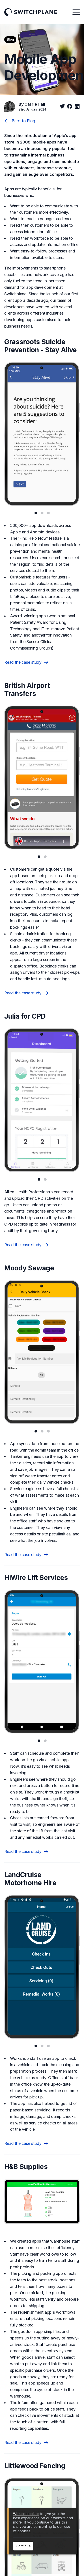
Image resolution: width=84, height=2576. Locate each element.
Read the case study (26, 662)
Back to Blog (19, 121)
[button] (35, 513)
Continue (23, 2546)
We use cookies (26, 2513)
